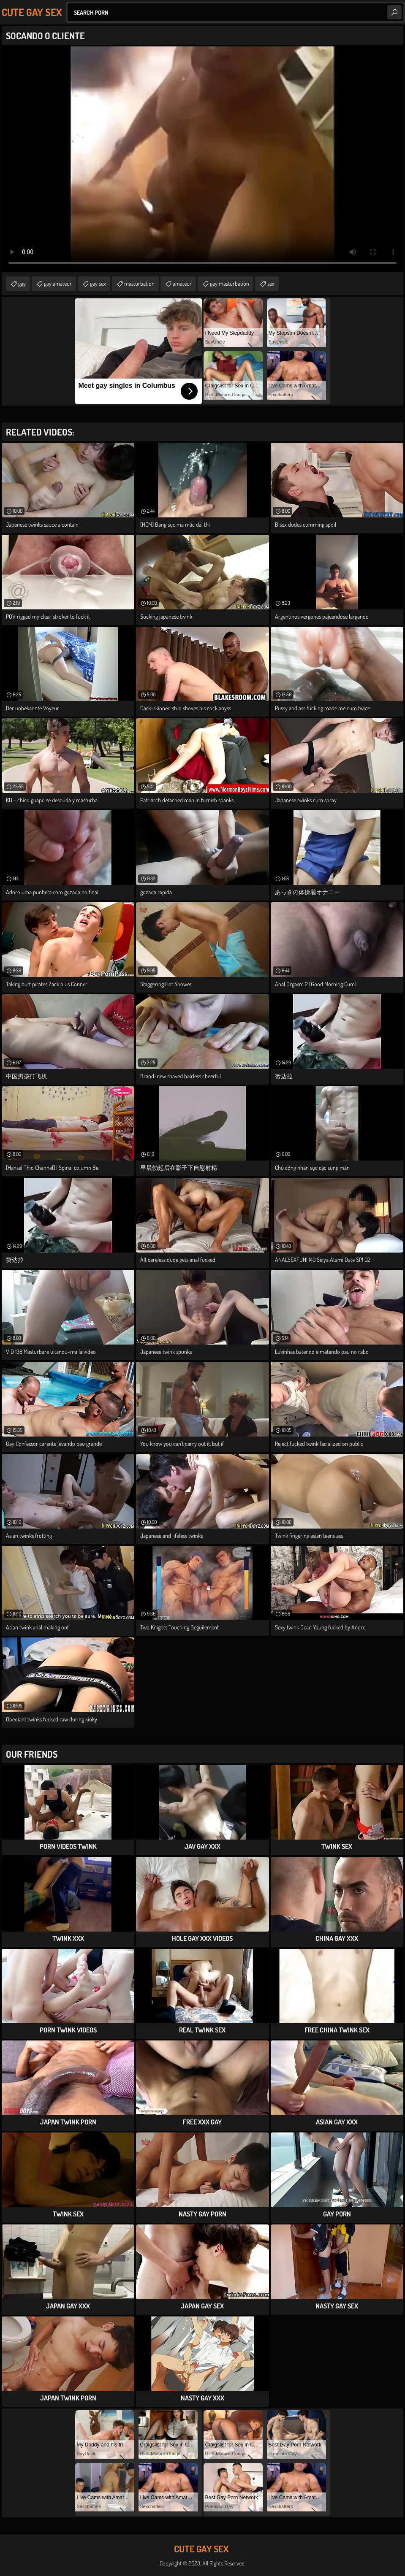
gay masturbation (229, 283)
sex (271, 283)
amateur (182, 283)
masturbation (139, 283)
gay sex (98, 283)
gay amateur (58, 283)
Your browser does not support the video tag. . (202, 159)
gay (22, 283)
